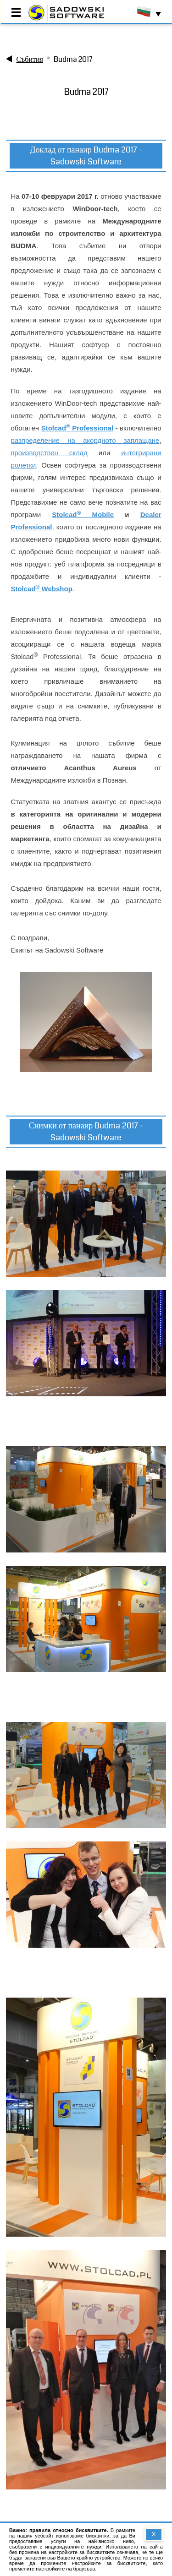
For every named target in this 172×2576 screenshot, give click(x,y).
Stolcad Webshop (41, 589)
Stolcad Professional (77, 428)
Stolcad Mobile (83, 514)
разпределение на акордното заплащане (85, 440)
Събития (29, 59)
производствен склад (49, 453)
